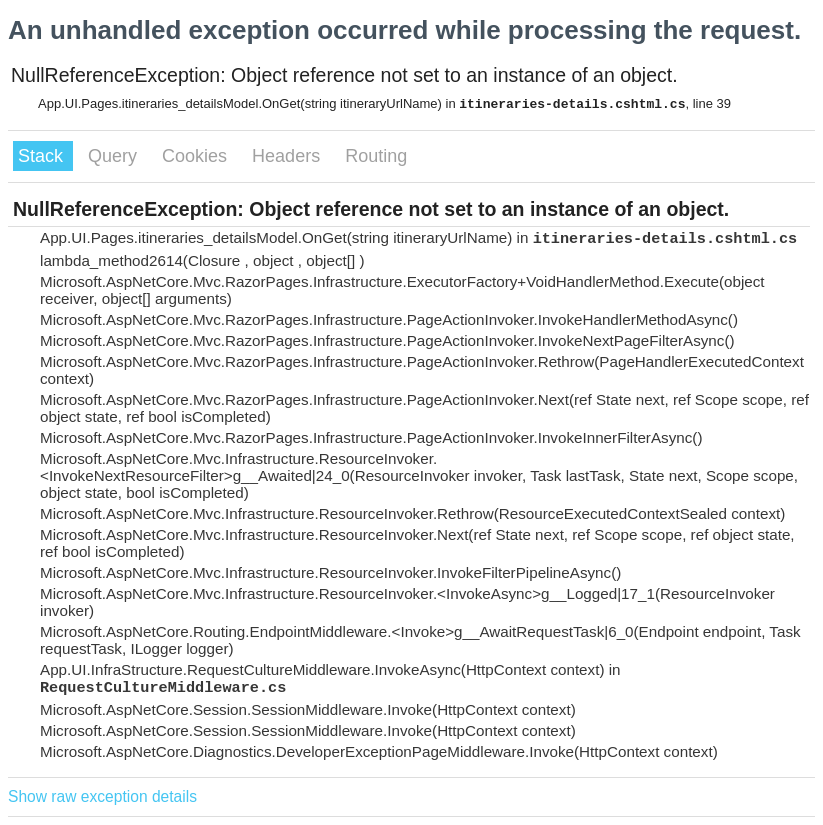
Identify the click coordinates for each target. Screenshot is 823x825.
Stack (43, 156)
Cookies (197, 156)
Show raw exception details (102, 796)
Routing (376, 156)
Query (115, 156)
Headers (288, 156)
